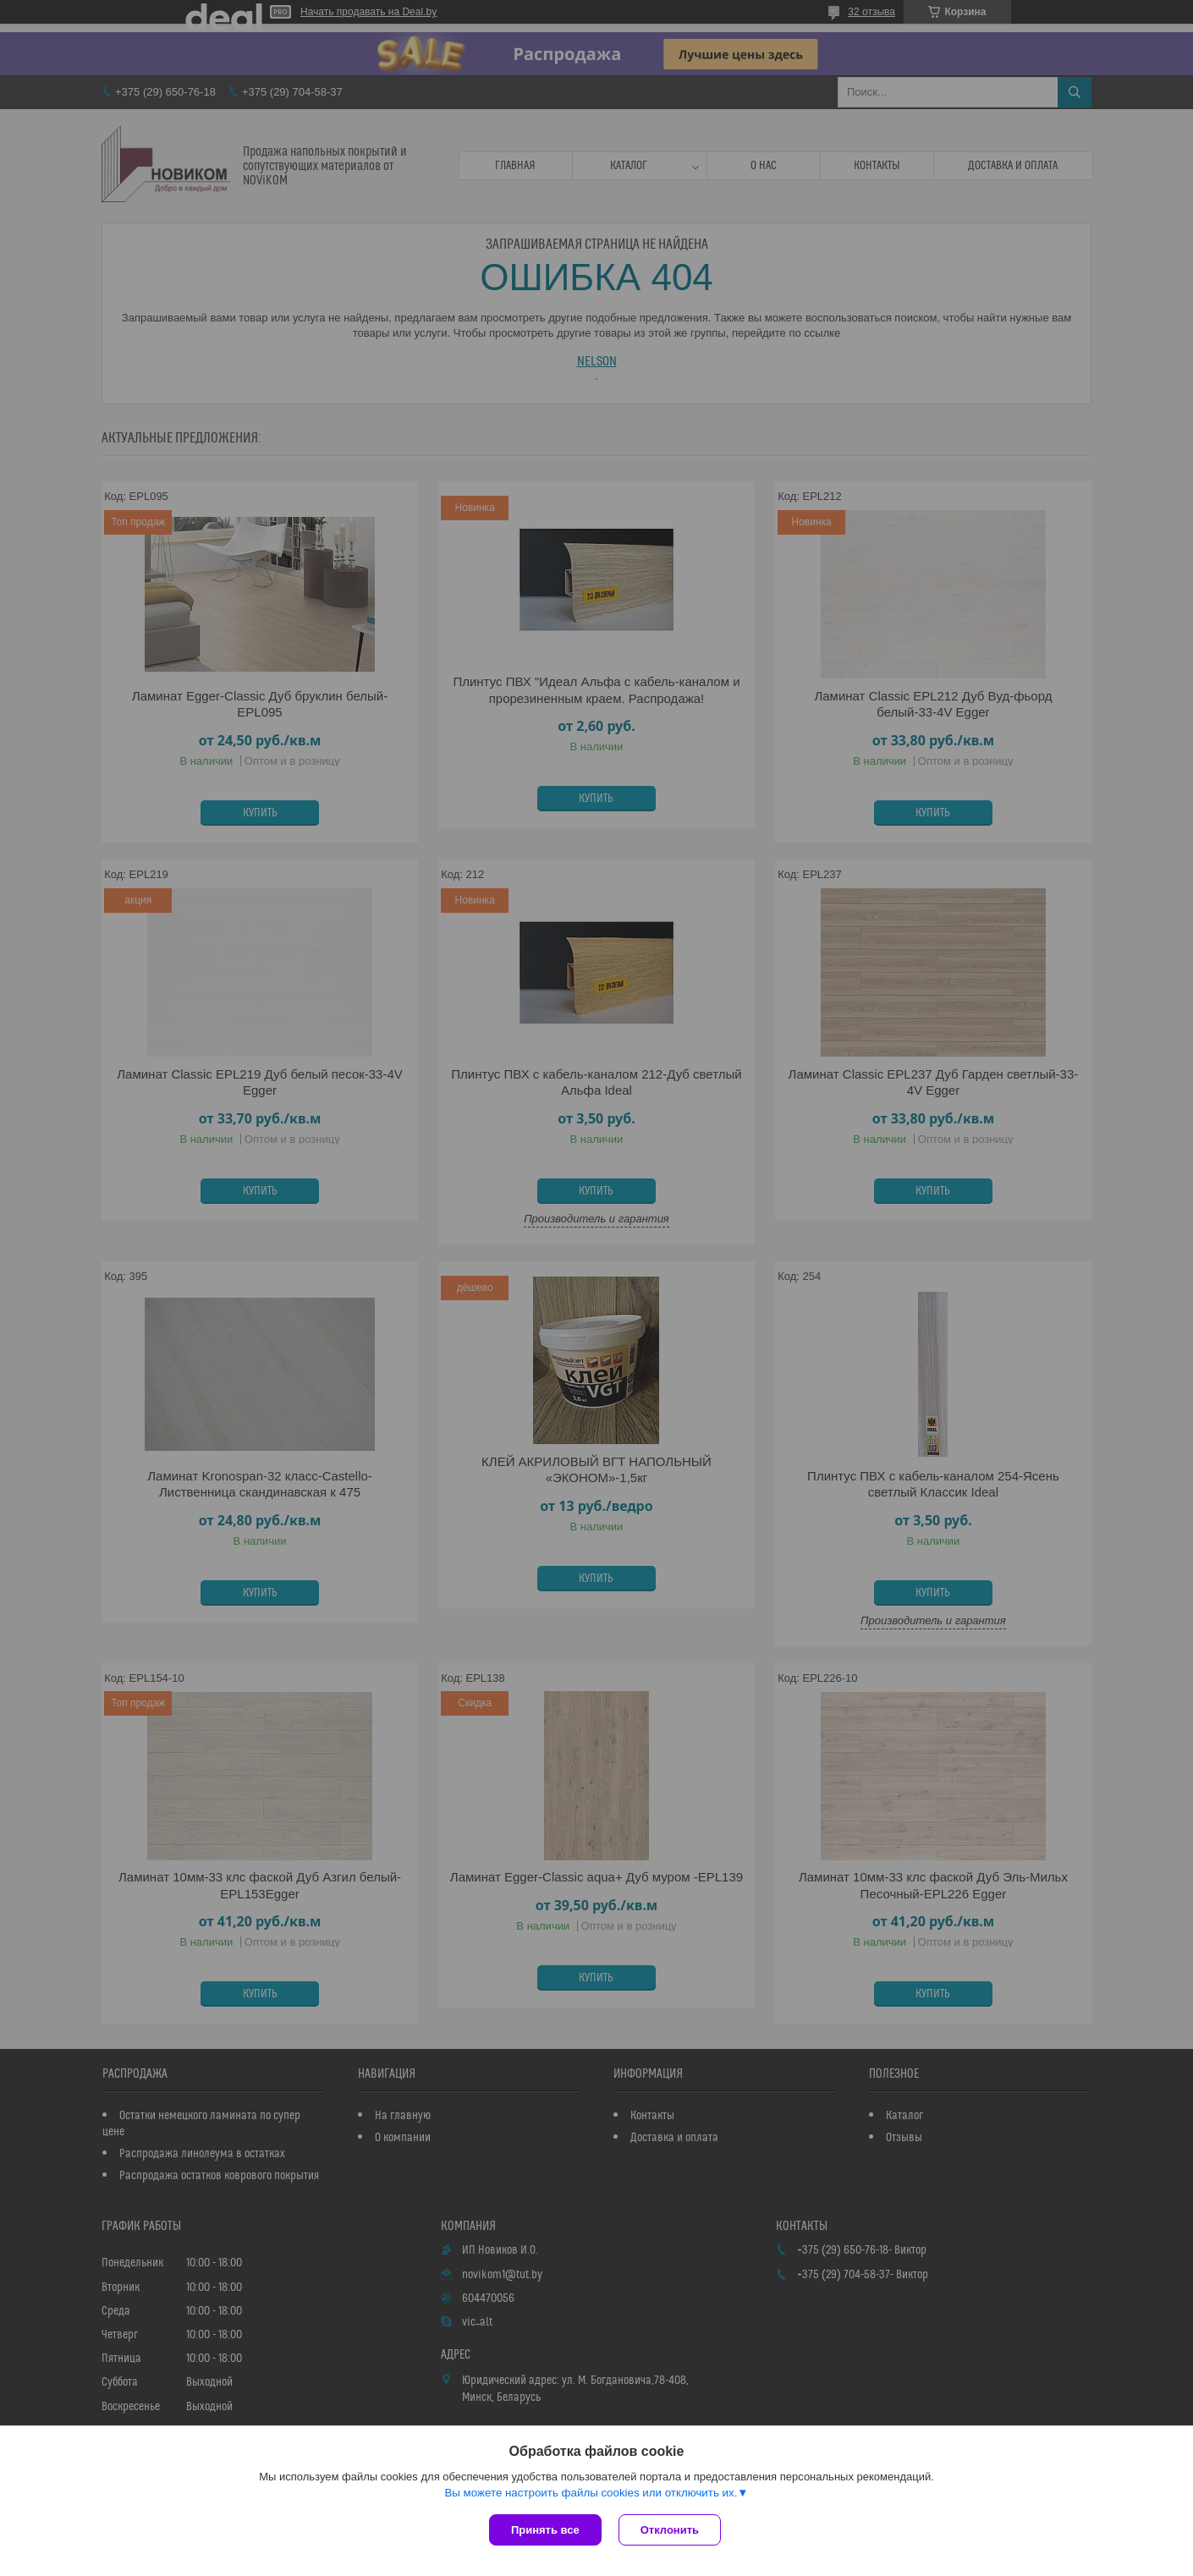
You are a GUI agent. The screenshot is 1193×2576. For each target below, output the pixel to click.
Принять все (545, 2530)
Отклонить (669, 2530)
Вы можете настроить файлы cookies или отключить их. (590, 2492)
